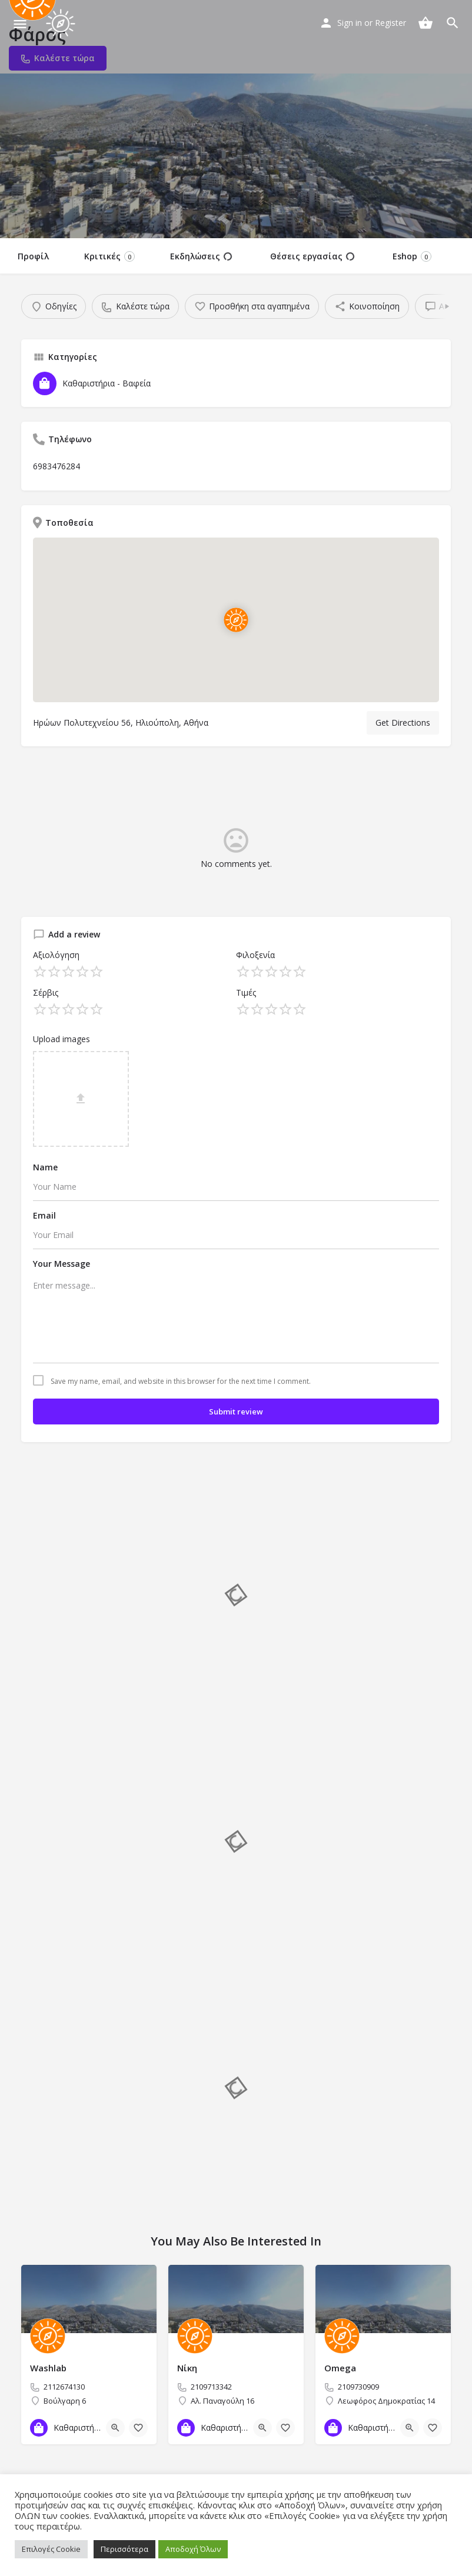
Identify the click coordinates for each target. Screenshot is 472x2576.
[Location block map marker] (236, 620)
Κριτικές (109, 256)
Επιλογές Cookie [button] (51, 2549)
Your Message (61, 1263)
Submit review (236, 1411)
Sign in (349, 22)
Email (44, 1215)
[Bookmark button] (138, 2427)
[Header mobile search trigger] (452, 23)
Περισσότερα (124, 2549)
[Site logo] (62, 23)
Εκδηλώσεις (201, 256)
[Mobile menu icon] (20, 23)
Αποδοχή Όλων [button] (193, 2549)
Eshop (412, 256)
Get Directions (402, 722)
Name (45, 1167)
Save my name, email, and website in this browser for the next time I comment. (181, 1381)
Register (390, 22)
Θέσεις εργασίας (312, 256)
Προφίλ (33, 256)
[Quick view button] (115, 2427)
